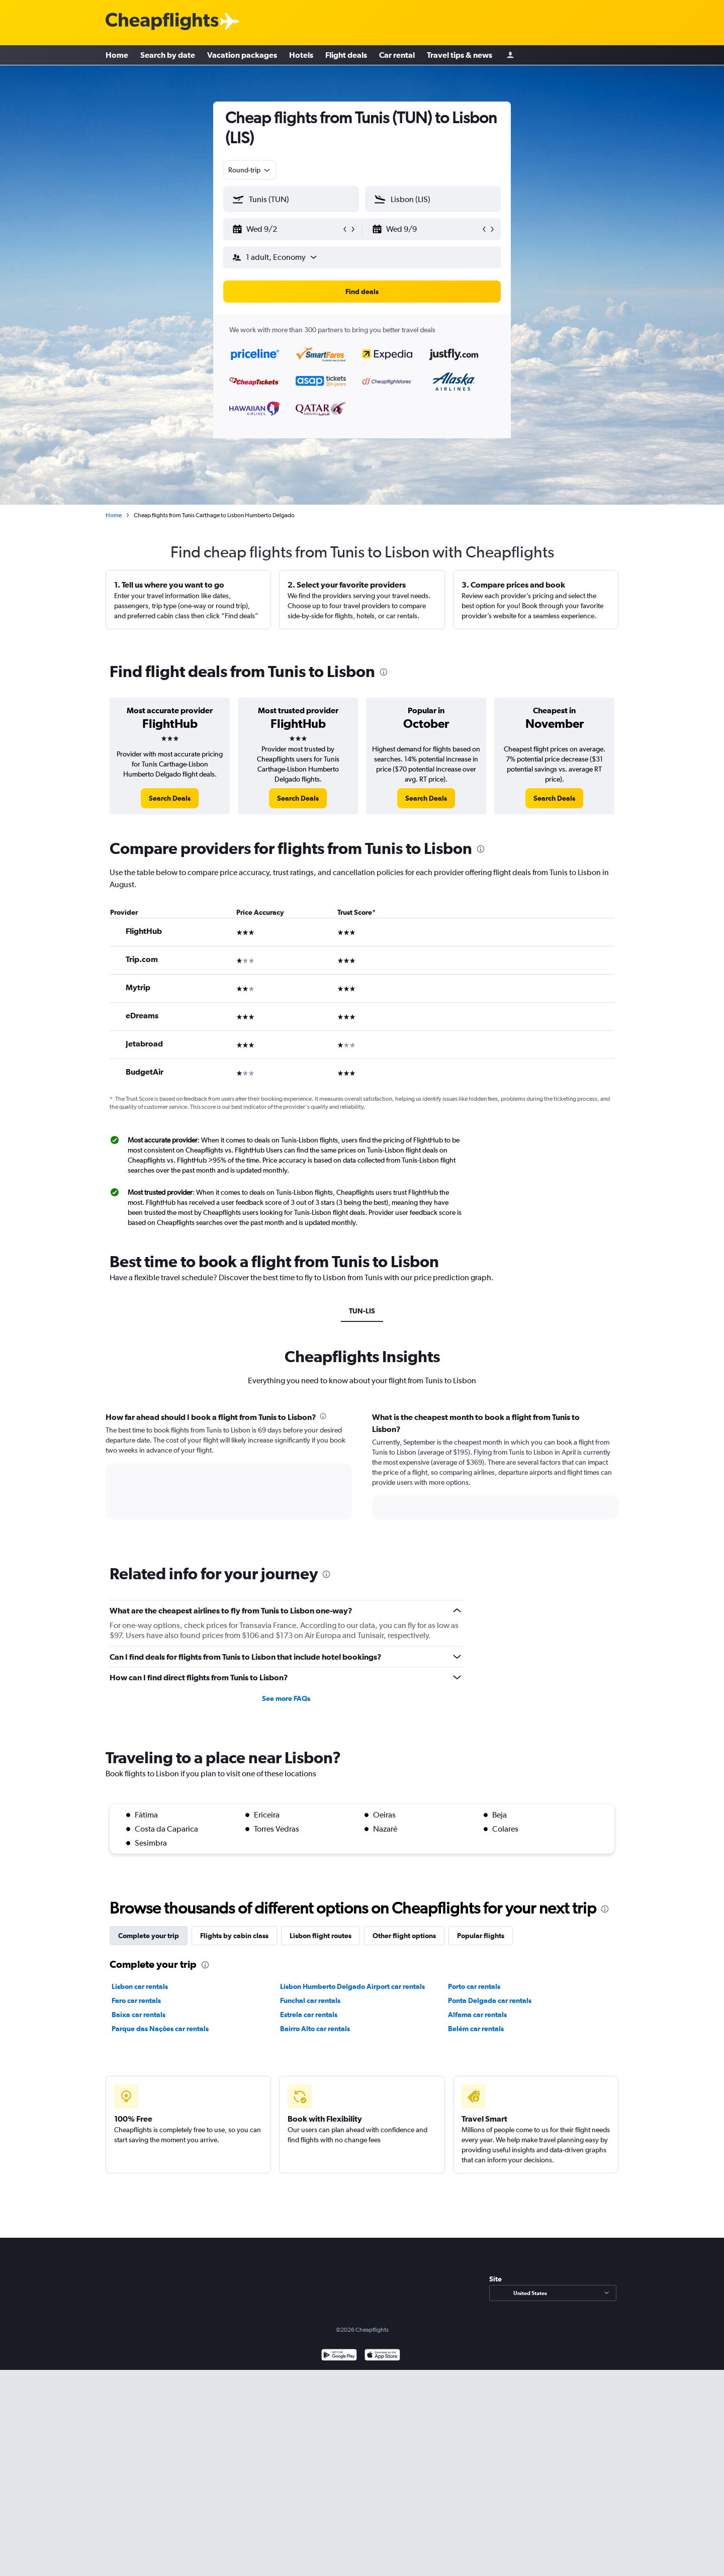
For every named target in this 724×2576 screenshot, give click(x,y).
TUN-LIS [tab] (362, 1311)
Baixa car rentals (138, 2015)
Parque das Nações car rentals (160, 2029)
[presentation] (383, 672)
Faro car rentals (136, 2000)
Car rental (397, 55)
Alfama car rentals (477, 2015)
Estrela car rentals (308, 2015)
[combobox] (250, 170)
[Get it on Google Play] (339, 2356)
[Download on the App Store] (382, 2356)
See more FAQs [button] (286, 1698)
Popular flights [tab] (480, 1936)
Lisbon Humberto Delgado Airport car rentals (352, 1986)
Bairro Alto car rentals (315, 2029)
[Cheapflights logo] (162, 22)
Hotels (301, 55)
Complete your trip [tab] (148, 1936)
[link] (170, 798)
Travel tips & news (459, 55)
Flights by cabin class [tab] (234, 1936)
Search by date (167, 55)
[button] (286, 229)
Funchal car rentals (310, 2000)
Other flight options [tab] (404, 1936)
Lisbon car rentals (140, 1986)
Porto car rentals (474, 1986)
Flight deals (346, 55)
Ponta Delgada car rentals (489, 2000)
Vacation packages (242, 55)
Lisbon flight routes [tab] (320, 1936)
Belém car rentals (476, 2029)
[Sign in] (510, 55)
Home (117, 55)
